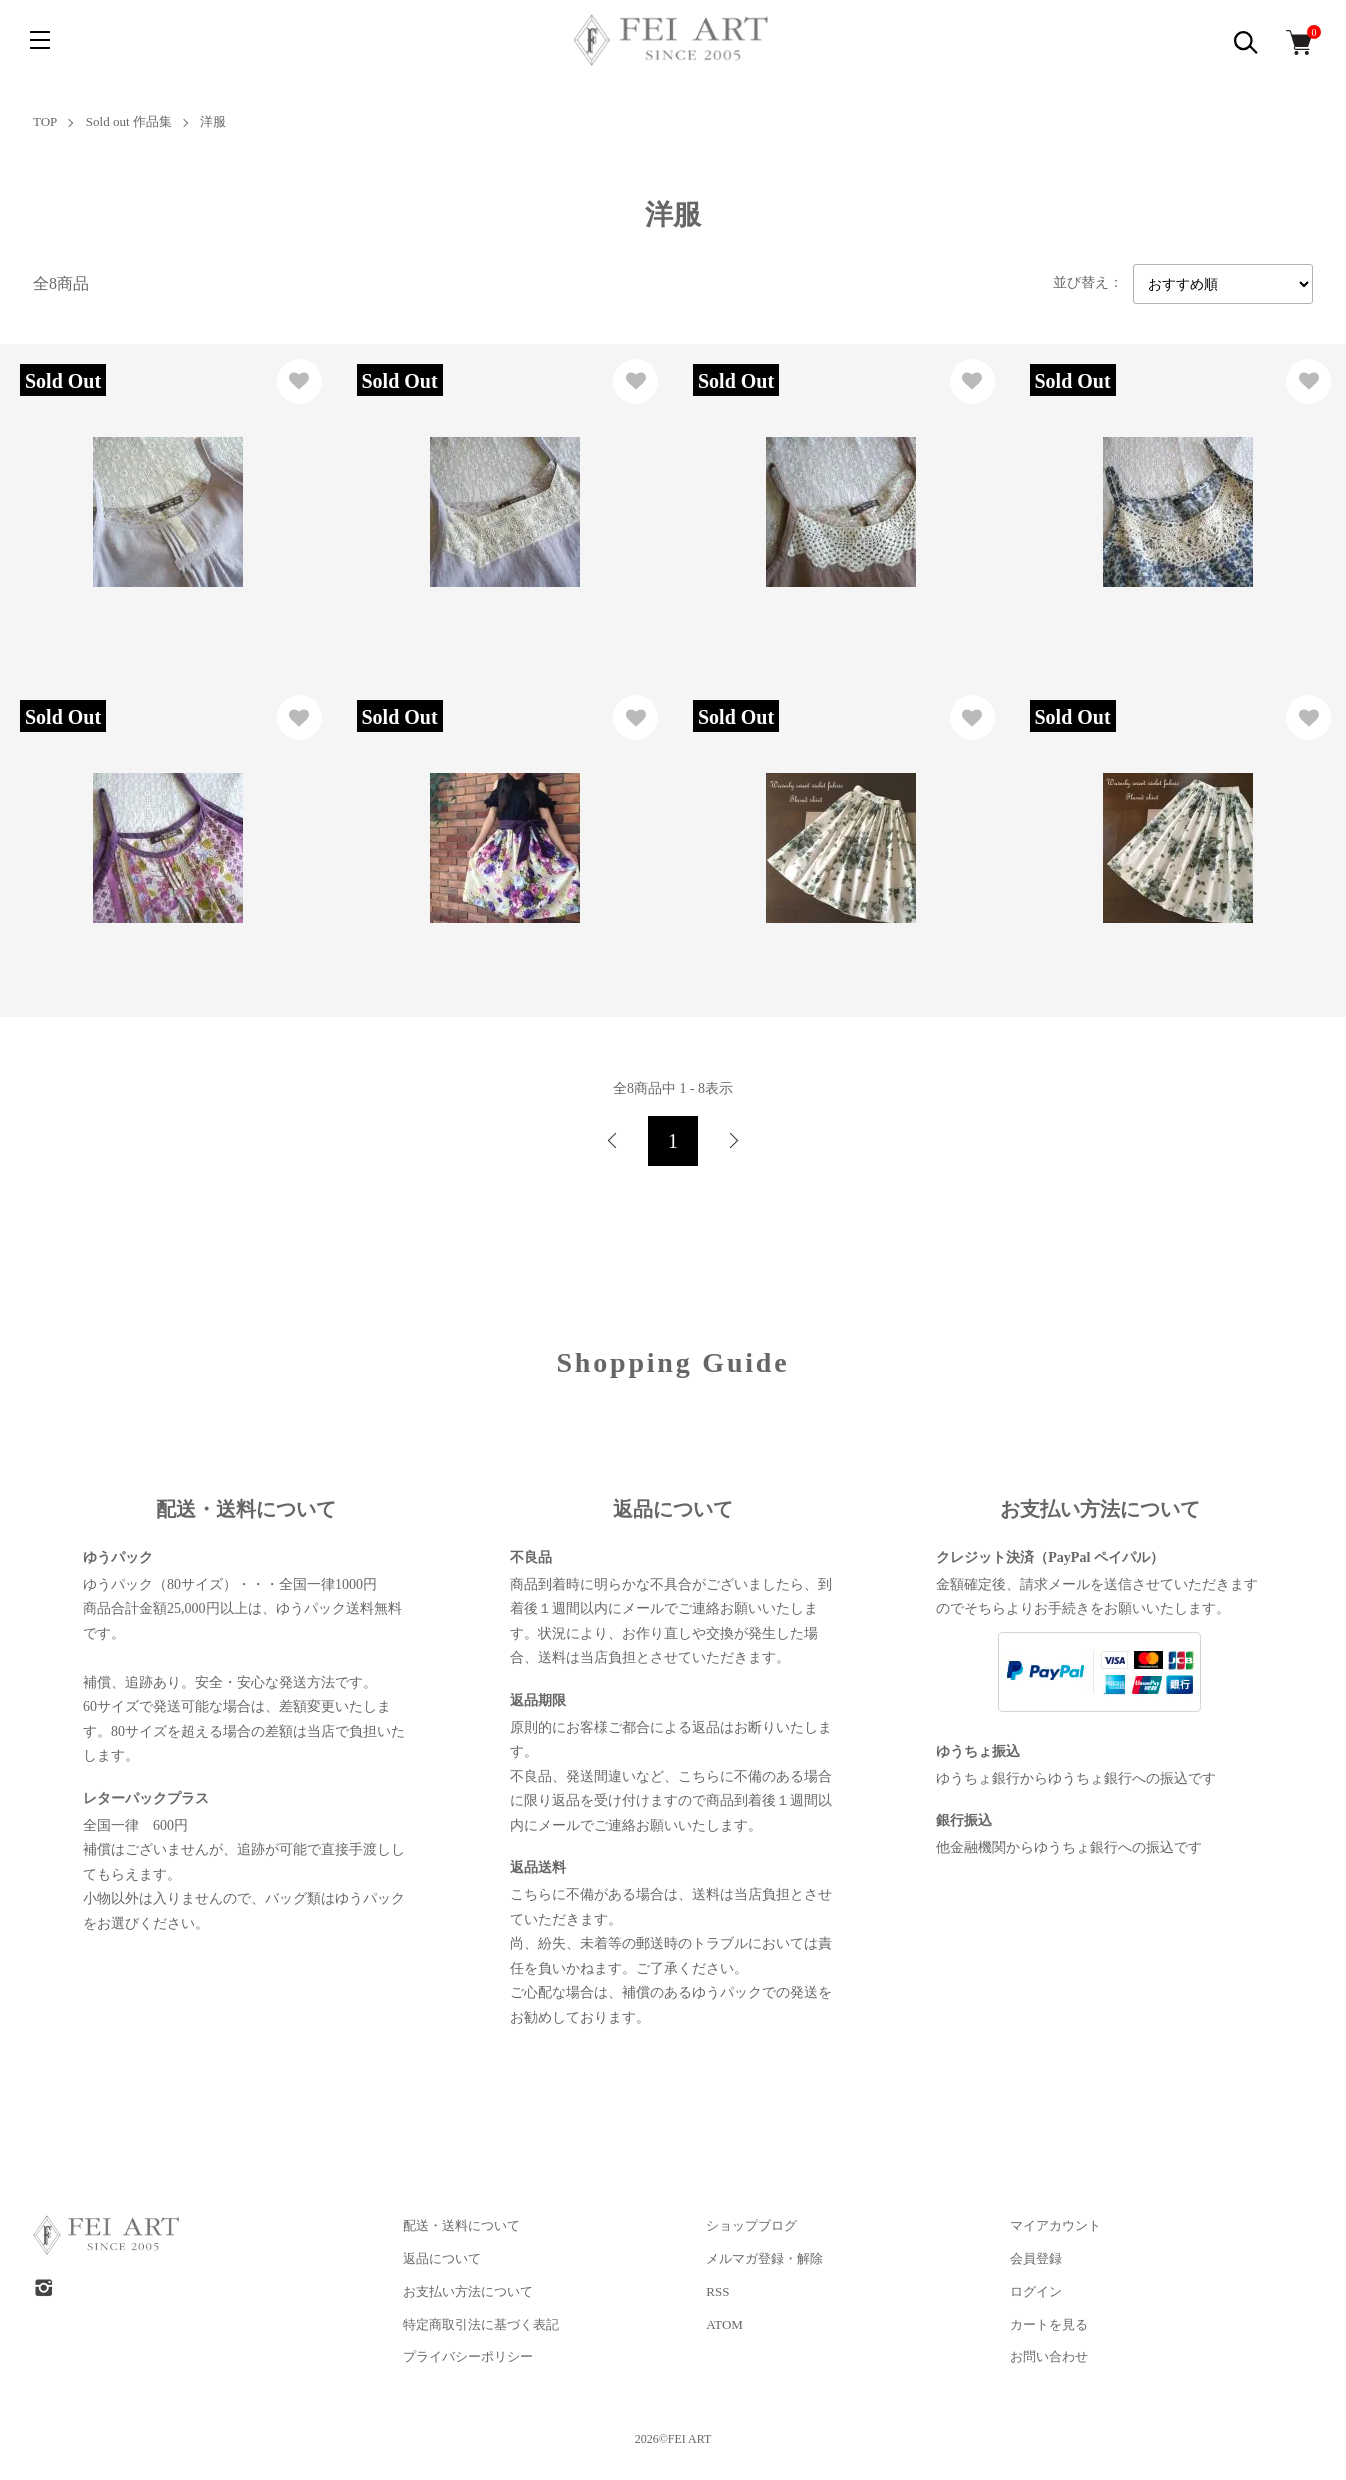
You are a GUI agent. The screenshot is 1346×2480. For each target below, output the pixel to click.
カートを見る (1049, 2324)
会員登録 (1036, 2258)
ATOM (724, 2324)
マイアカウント (1055, 2225)
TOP (45, 121)
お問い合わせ (1049, 2356)
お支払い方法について (468, 2291)
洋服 (213, 121)
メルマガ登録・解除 (764, 2258)
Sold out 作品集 (129, 121)
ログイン (1036, 2291)
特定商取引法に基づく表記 (481, 2324)
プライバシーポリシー (468, 2356)
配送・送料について (461, 2225)
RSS (717, 2291)
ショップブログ (751, 2225)
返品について (442, 2258)
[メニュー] (40, 40)
